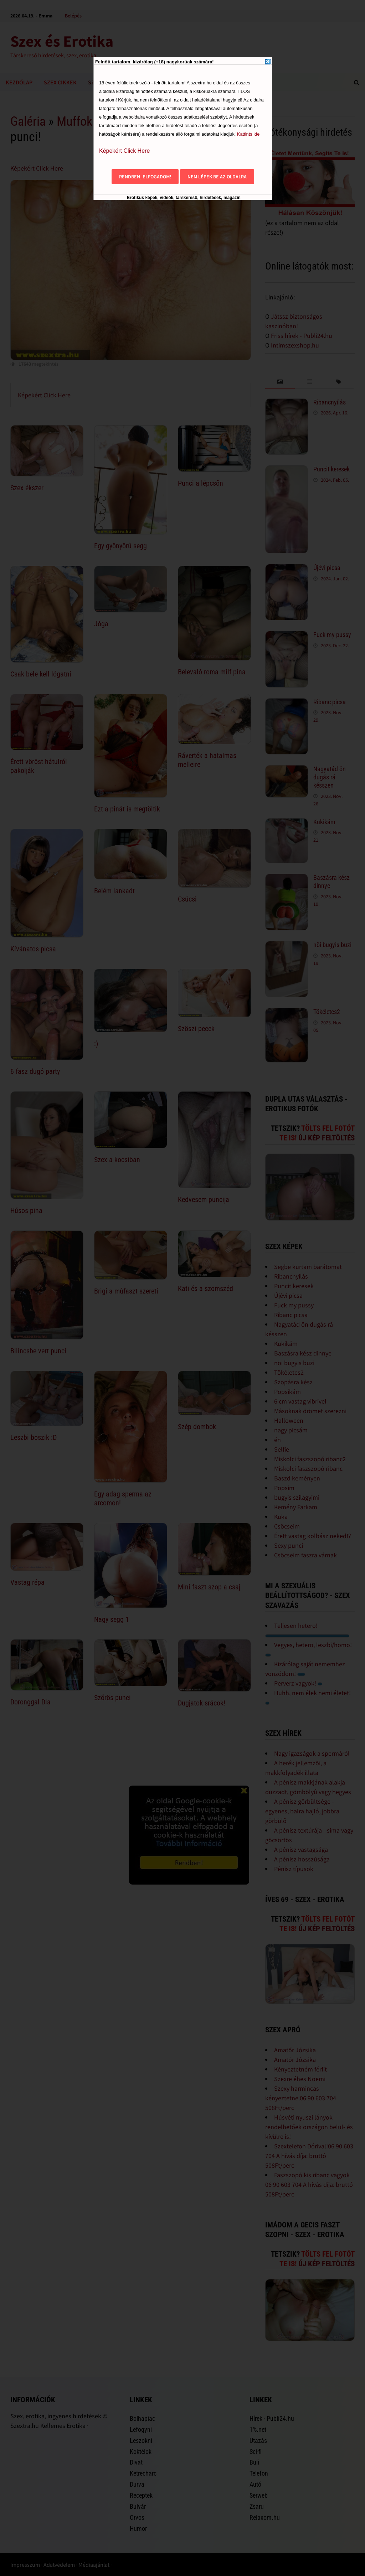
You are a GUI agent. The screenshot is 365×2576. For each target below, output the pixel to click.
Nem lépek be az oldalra (217, 176)
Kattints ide (248, 134)
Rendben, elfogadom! (145, 176)
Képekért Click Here (124, 151)
